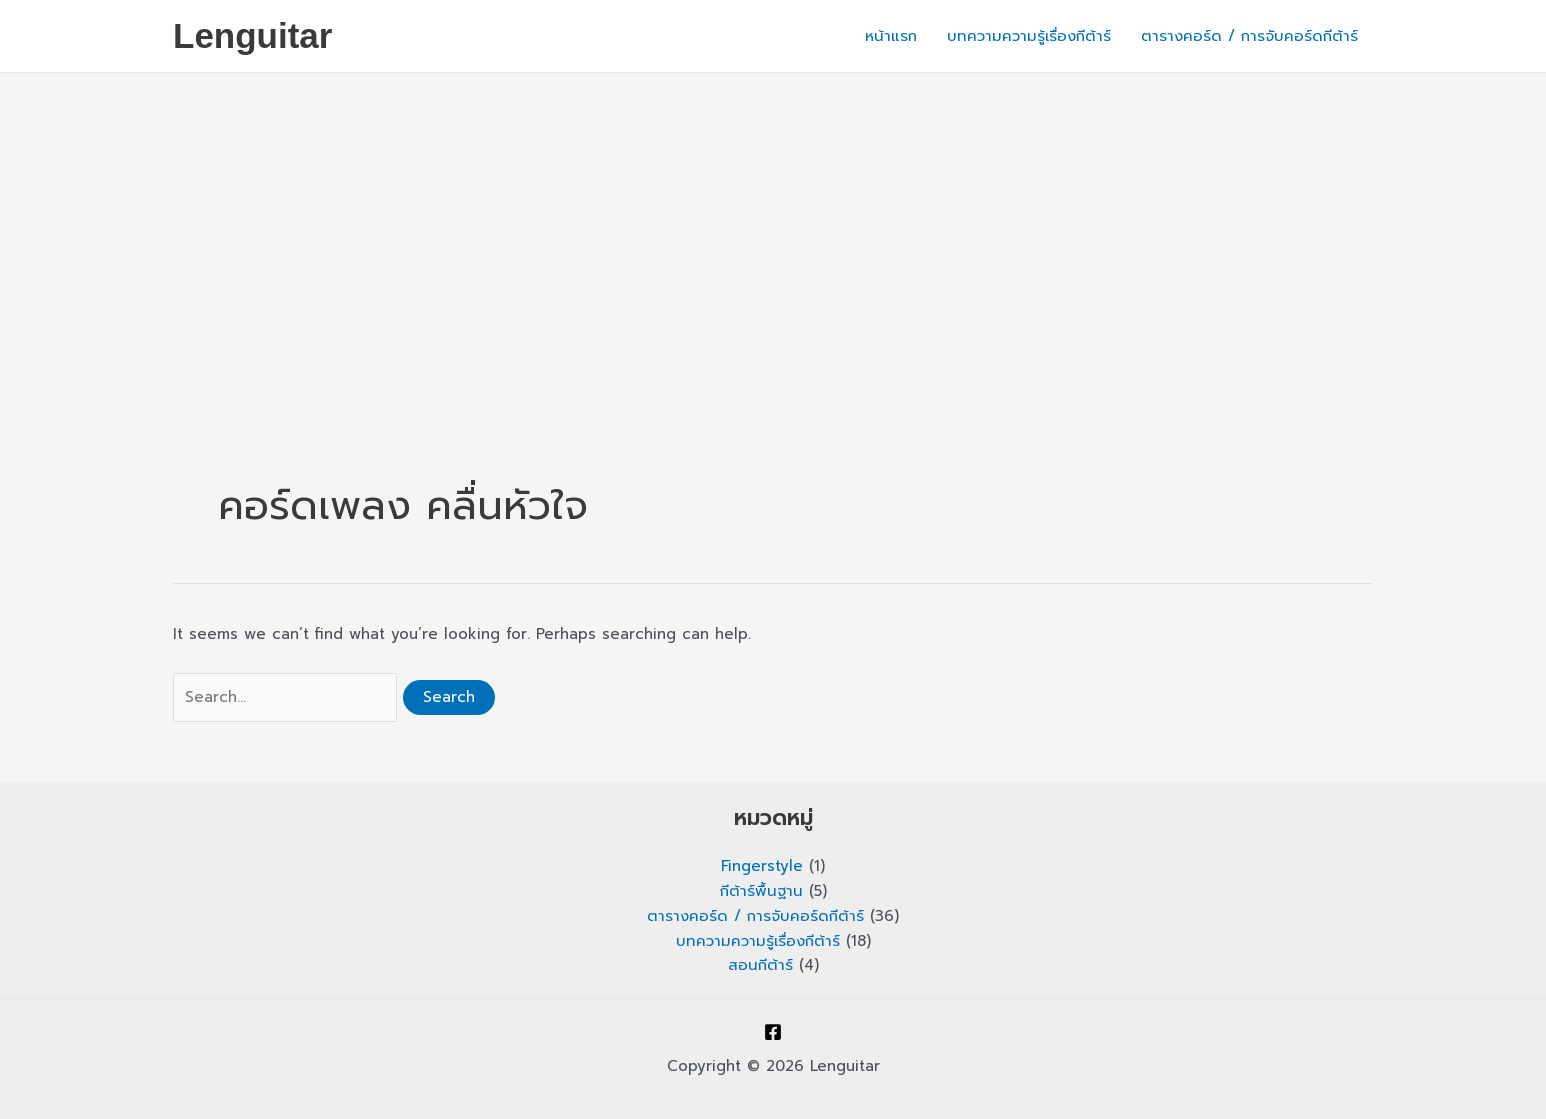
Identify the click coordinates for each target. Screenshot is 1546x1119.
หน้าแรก (891, 36)
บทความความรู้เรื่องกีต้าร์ (1029, 36)
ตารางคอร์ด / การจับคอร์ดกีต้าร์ (1249, 36)
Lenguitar (252, 35)
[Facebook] (773, 1032)
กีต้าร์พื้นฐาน (761, 891)
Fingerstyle (762, 866)
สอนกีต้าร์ (760, 965)
